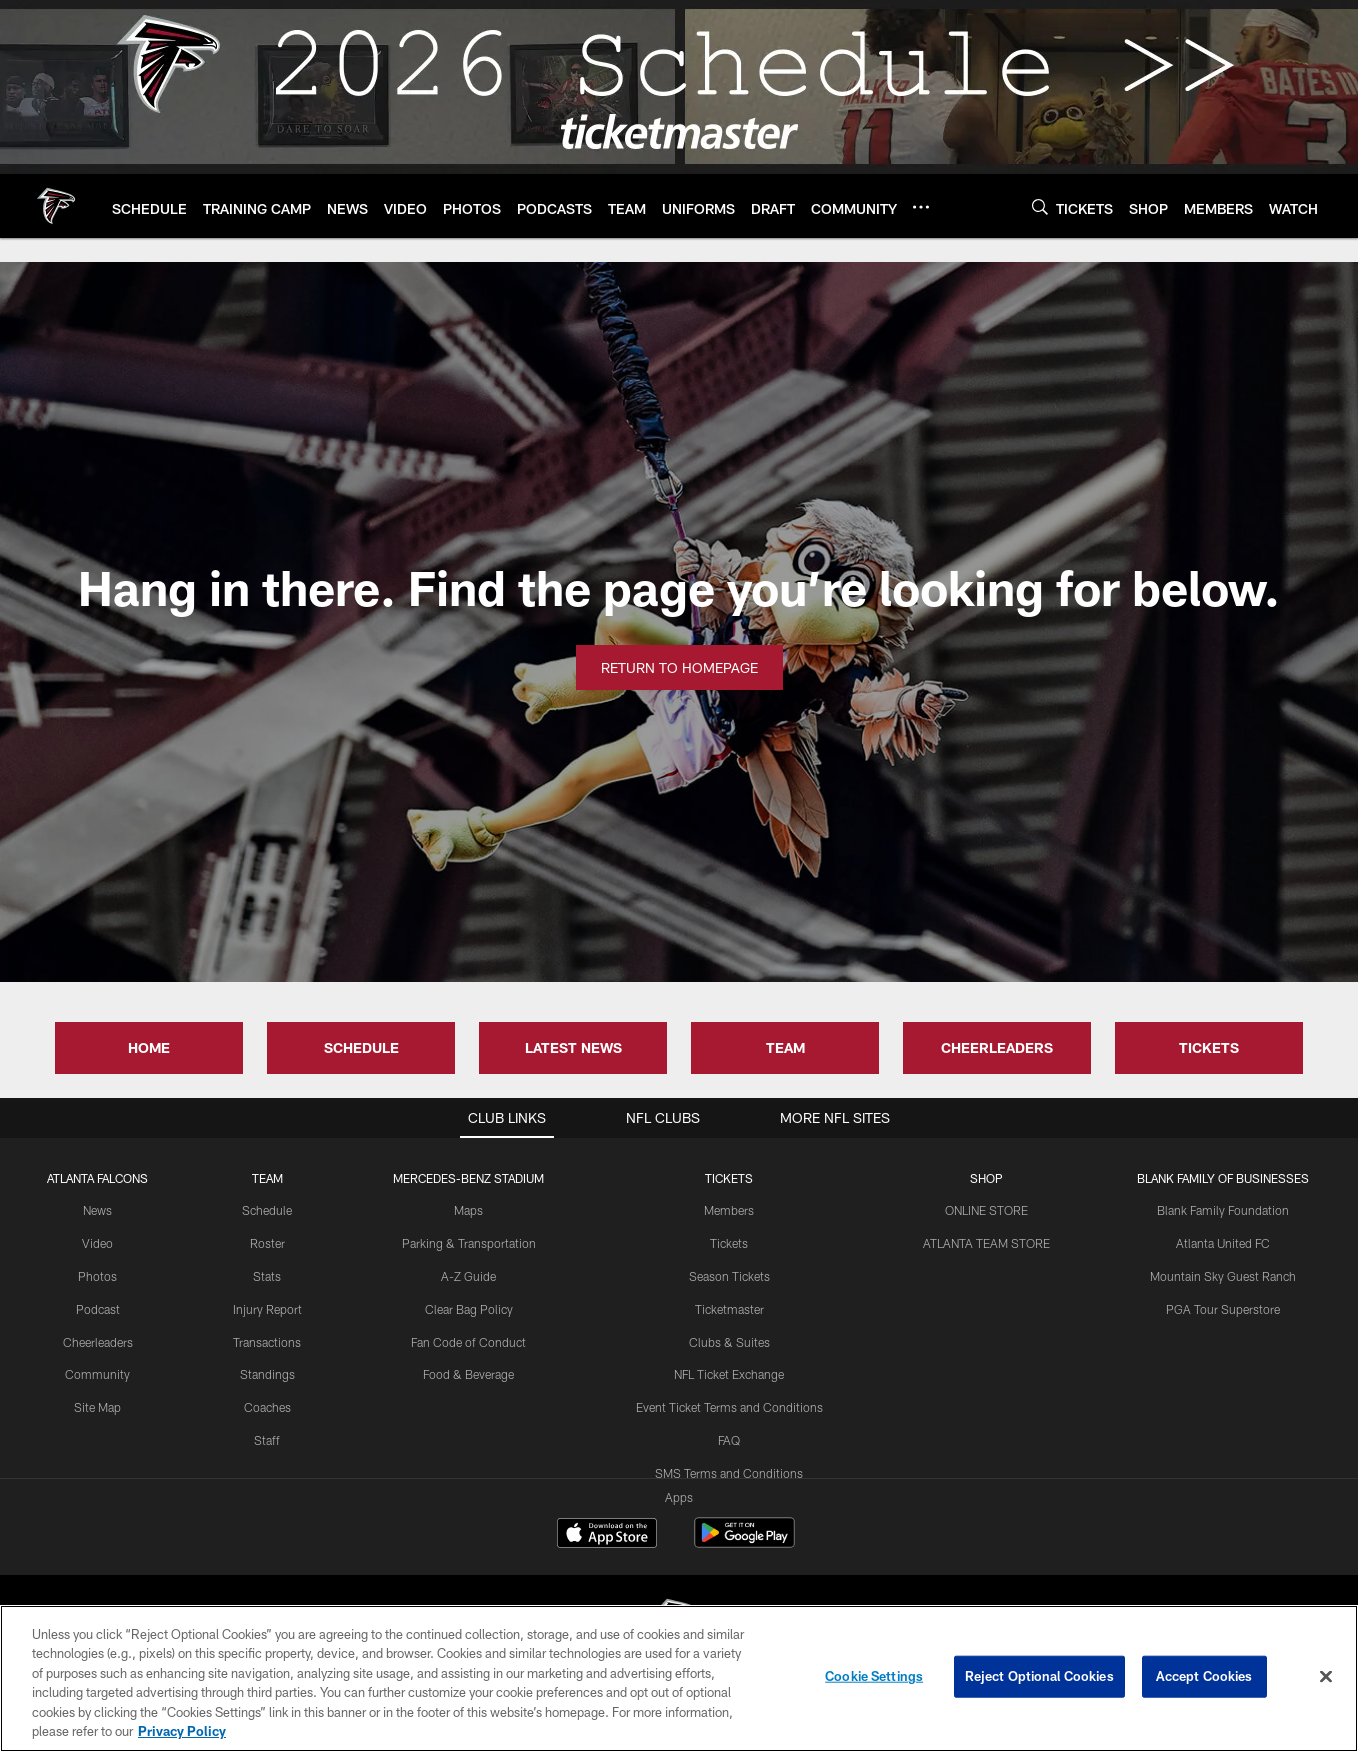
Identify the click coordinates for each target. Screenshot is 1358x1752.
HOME (149, 1047)
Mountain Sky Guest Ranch (1223, 1276)
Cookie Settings (874, 1676)
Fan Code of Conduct (468, 1342)
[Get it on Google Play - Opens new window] (744, 1542)
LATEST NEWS (573, 1047)
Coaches (267, 1407)
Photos (97, 1276)
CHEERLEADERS (997, 1047)
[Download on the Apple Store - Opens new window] (607, 1535)
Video (97, 1243)
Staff (267, 1440)
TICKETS (1209, 1047)
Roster (267, 1243)
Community (97, 1374)
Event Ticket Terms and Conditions (729, 1407)
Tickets (729, 1243)
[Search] (1040, 206)
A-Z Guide (468, 1276)
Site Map (97, 1407)
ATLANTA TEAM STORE (986, 1243)
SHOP (986, 1178)
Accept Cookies (1204, 1676)
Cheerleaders (98, 1342)
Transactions (267, 1342)
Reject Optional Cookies (1039, 1676)
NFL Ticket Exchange (729, 1374)
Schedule (267, 1210)
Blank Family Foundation (1223, 1210)
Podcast (98, 1309)
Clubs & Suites (729, 1342)
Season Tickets (729, 1276)
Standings (267, 1374)
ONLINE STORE (986, 1210)
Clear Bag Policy (469, 1309)
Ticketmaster (729, 1309)
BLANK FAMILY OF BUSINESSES (1223, 1178)
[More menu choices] (921, 207)
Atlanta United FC (1223, 1243)
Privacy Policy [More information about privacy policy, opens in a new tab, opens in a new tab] (182, 1731)
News (97, 1210)
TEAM (785, 1047)
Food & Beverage (468, 1374)
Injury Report (267, 1309)
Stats (267, 1276)
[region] (679, 1678)
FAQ (729, 1440)
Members (729, 1210)
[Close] (1326, 1677)
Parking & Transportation (469, 1243)
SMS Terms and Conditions (729, 1473)
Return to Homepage (679, 667)
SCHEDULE (361, 1047)
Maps (468, 1210)
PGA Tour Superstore (1223, 1309)
